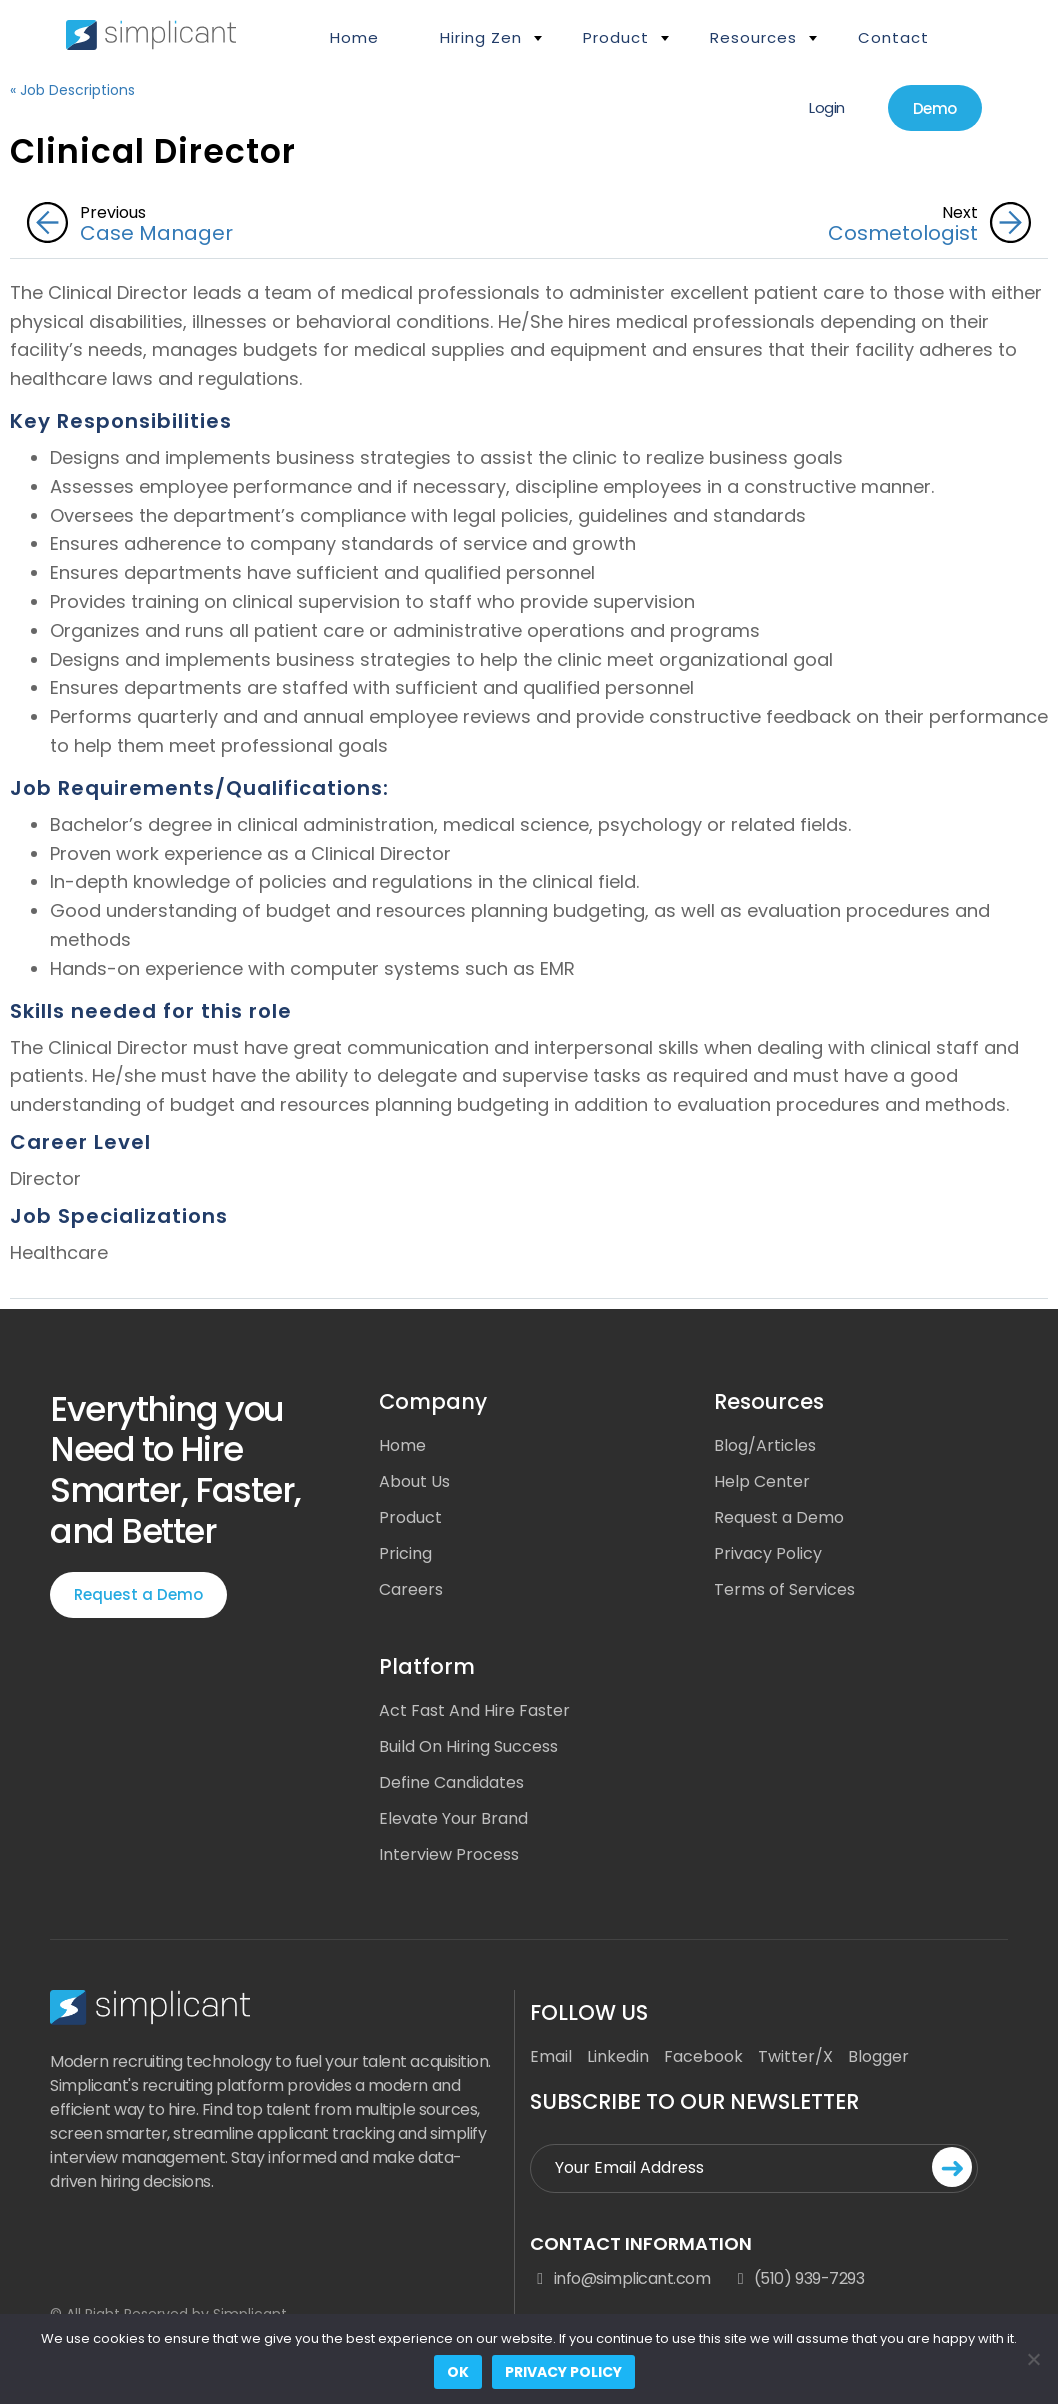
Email (551, 2056)
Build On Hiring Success (468, 1746)
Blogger (878, 2056)
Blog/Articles (765, 1445)
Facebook (703, 2056)
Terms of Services (784, 1589)
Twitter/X (795, 2056)
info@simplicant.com (620, 2279)
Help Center (762, 1481)
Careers (411, 1589)
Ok (458, 2372)
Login (827, 107)
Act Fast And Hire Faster (474, 1710)
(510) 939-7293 (797, 2279)
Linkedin (618, 2056)
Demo (935, 108)
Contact (893, 37)
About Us (414, 1481)
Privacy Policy (768, 1553)
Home (354, 37)
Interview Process (449, 1854)
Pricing (405, 1553)
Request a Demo (138, 1594)
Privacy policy (563, 2372)
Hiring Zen (481, 37)
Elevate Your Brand (453, 1818)
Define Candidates (451, 1782)
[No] (1033, 2359)
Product (616, 37)
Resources (753, 37)
